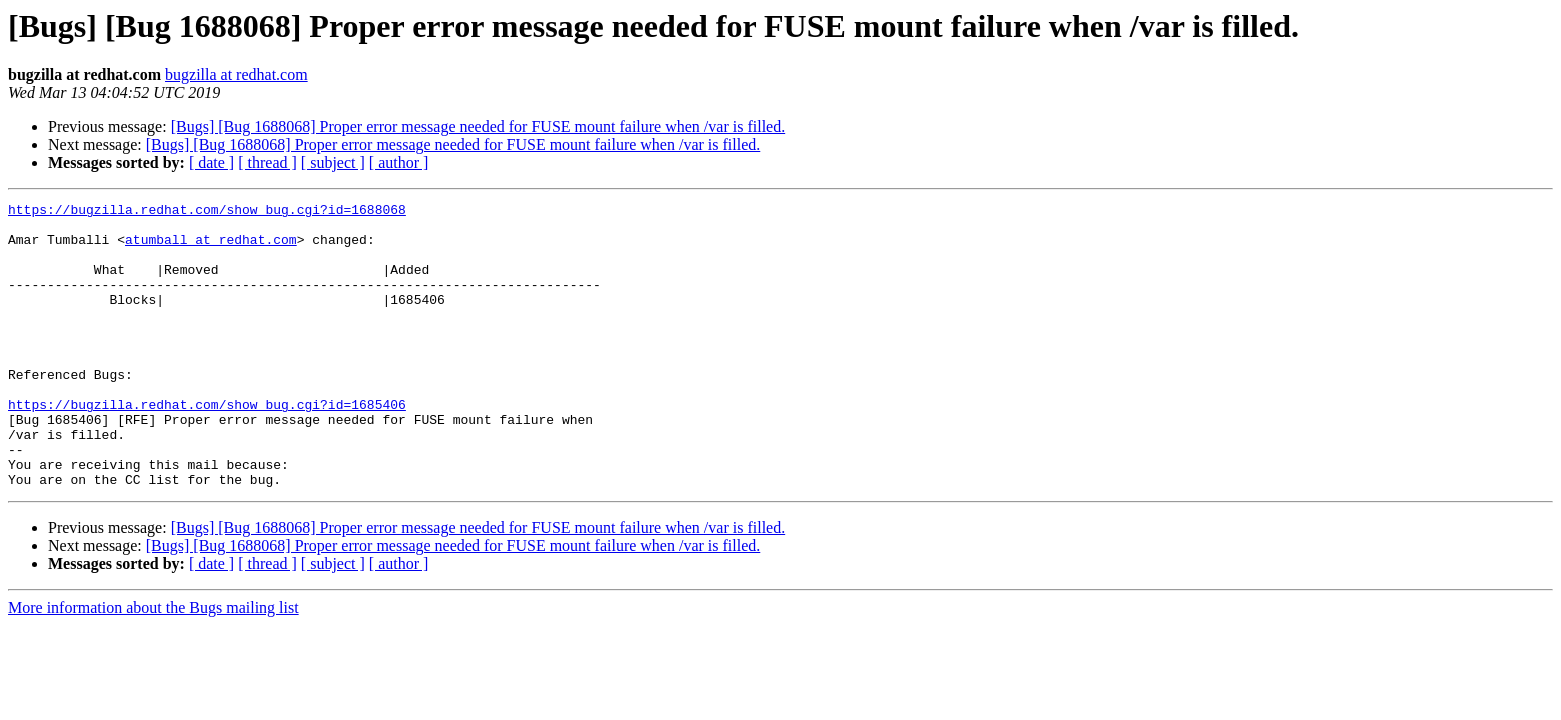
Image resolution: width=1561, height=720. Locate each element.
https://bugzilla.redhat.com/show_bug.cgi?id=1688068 (207, 212)
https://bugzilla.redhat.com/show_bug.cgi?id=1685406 (207, 446)
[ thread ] (267, 162)
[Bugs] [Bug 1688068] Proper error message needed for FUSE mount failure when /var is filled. (478, 126)
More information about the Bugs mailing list (153, 664)
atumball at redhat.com (211, 248)
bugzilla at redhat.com (236, 74)
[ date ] (211, 162)
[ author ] (399, 162)
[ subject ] (333, 162)
